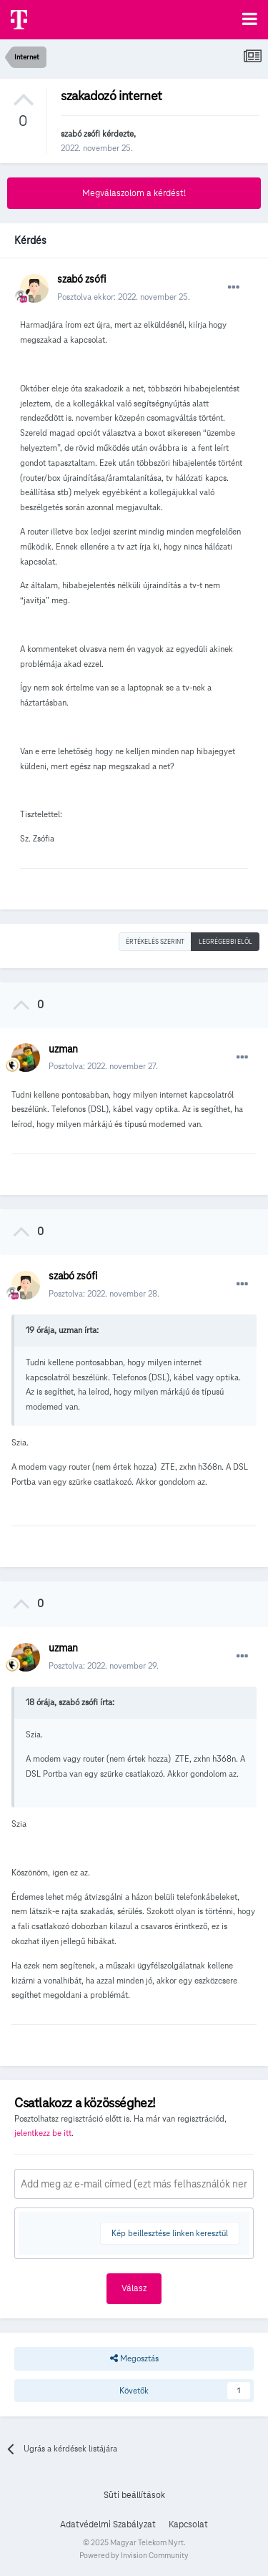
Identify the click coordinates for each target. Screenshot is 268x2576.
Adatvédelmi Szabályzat (108, 2524)
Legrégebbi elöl (225, 941)
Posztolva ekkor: (123, 296)
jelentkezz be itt (42, 2132)
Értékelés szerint (155, 941)
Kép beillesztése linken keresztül (169, 2233)
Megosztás (134, 2358)
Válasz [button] (134, 2288)
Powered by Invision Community (134, 2555)
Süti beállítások (134, 2495)
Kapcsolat (188, 2524)
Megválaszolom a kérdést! (134, 193)
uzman (63, 1049)
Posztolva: (103, 1065)
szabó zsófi (80, 133)
